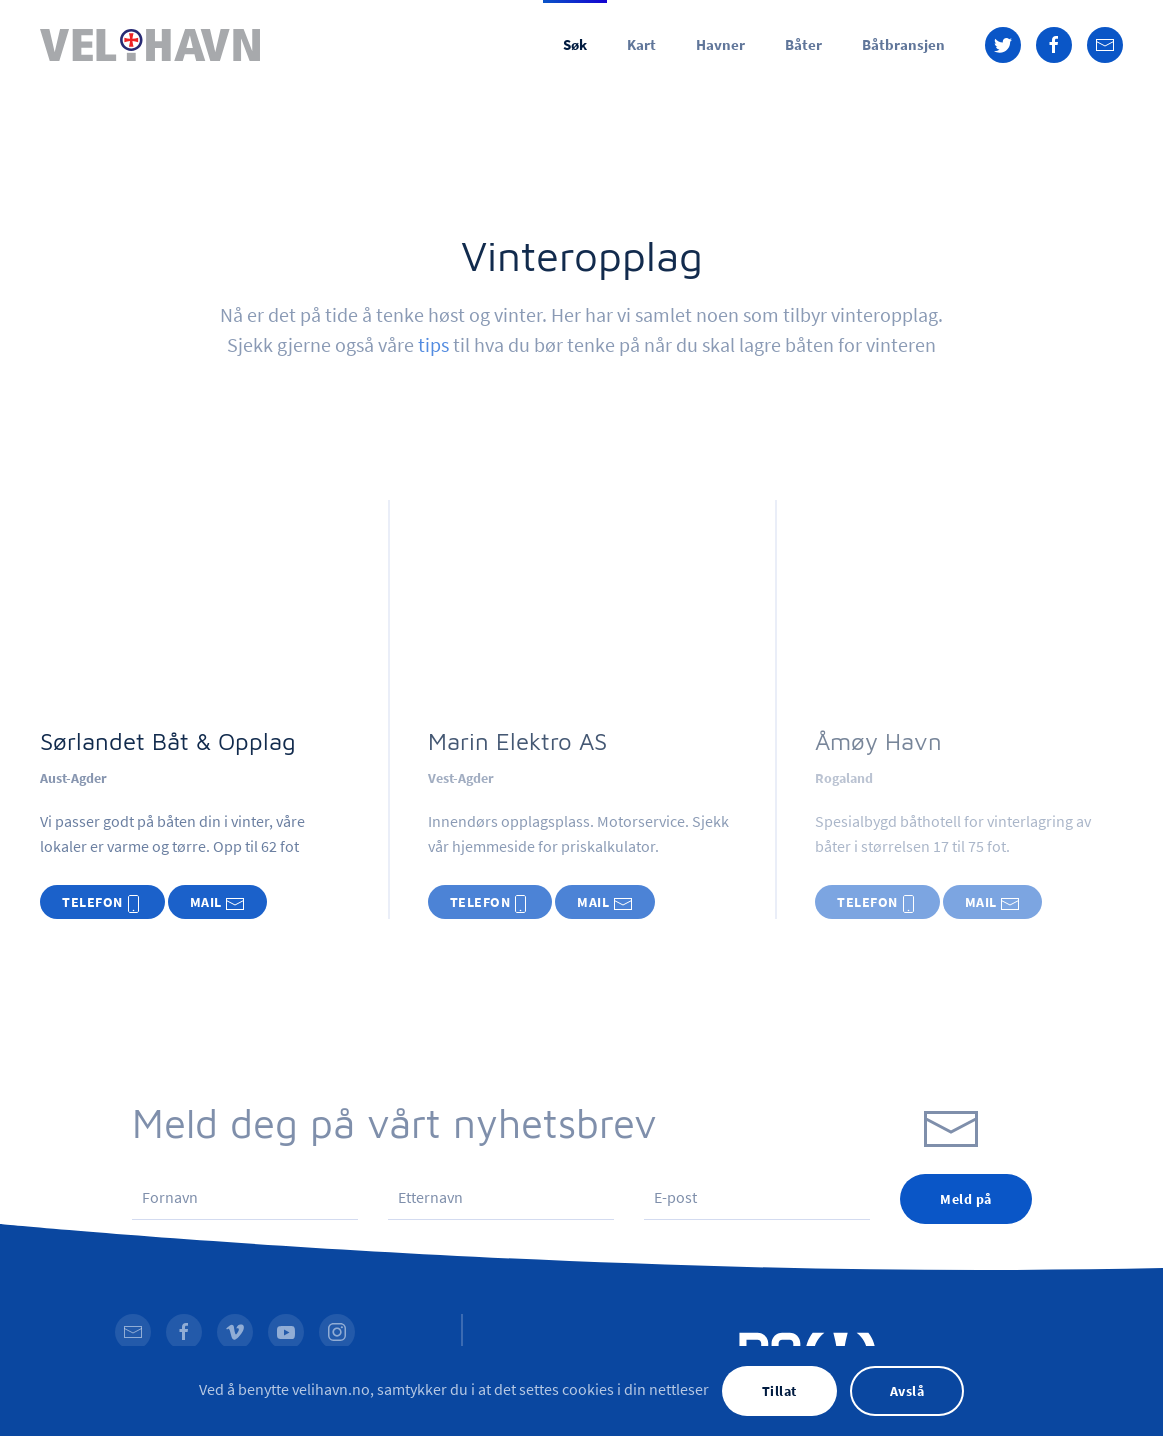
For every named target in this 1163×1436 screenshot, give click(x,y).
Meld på (966, 1199)
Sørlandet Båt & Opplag (168, 741)
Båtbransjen (903, 44)
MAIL (218, 903)
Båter (803, 44)
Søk (575, 44)
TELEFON (102, 903)
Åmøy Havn (878, 741)
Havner (720, 44)
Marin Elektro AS (517, 741)
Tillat (779, 1391)
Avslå (907, 1391)
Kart (641, 44)
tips (433, 344)
